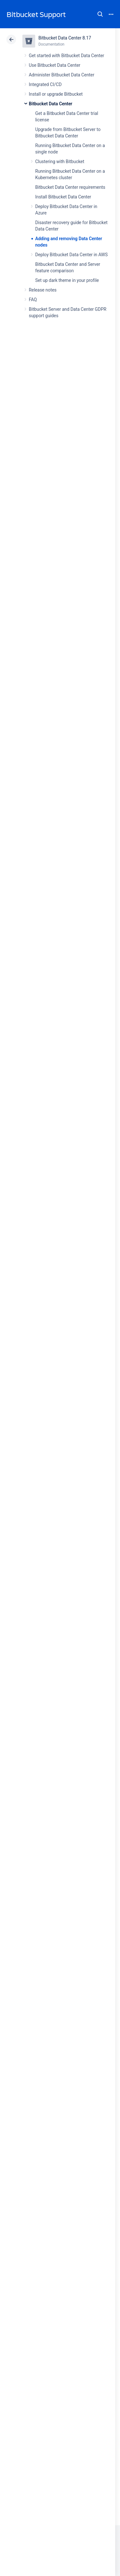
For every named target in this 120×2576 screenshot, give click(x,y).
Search (100, 14)
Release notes (43, 290)
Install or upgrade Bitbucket (56, 94)
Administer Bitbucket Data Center (61, 74)
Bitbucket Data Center (50, 103)
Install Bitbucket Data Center (63, 196)
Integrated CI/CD (45, 84)
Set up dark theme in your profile (67, 280)
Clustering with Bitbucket (59, 161)
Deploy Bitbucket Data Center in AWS (71, 254)
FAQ (33, 299)
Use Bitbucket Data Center (54, 65)
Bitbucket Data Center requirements (70, 187)
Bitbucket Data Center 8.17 (64, 37)
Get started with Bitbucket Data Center (66, 55)
